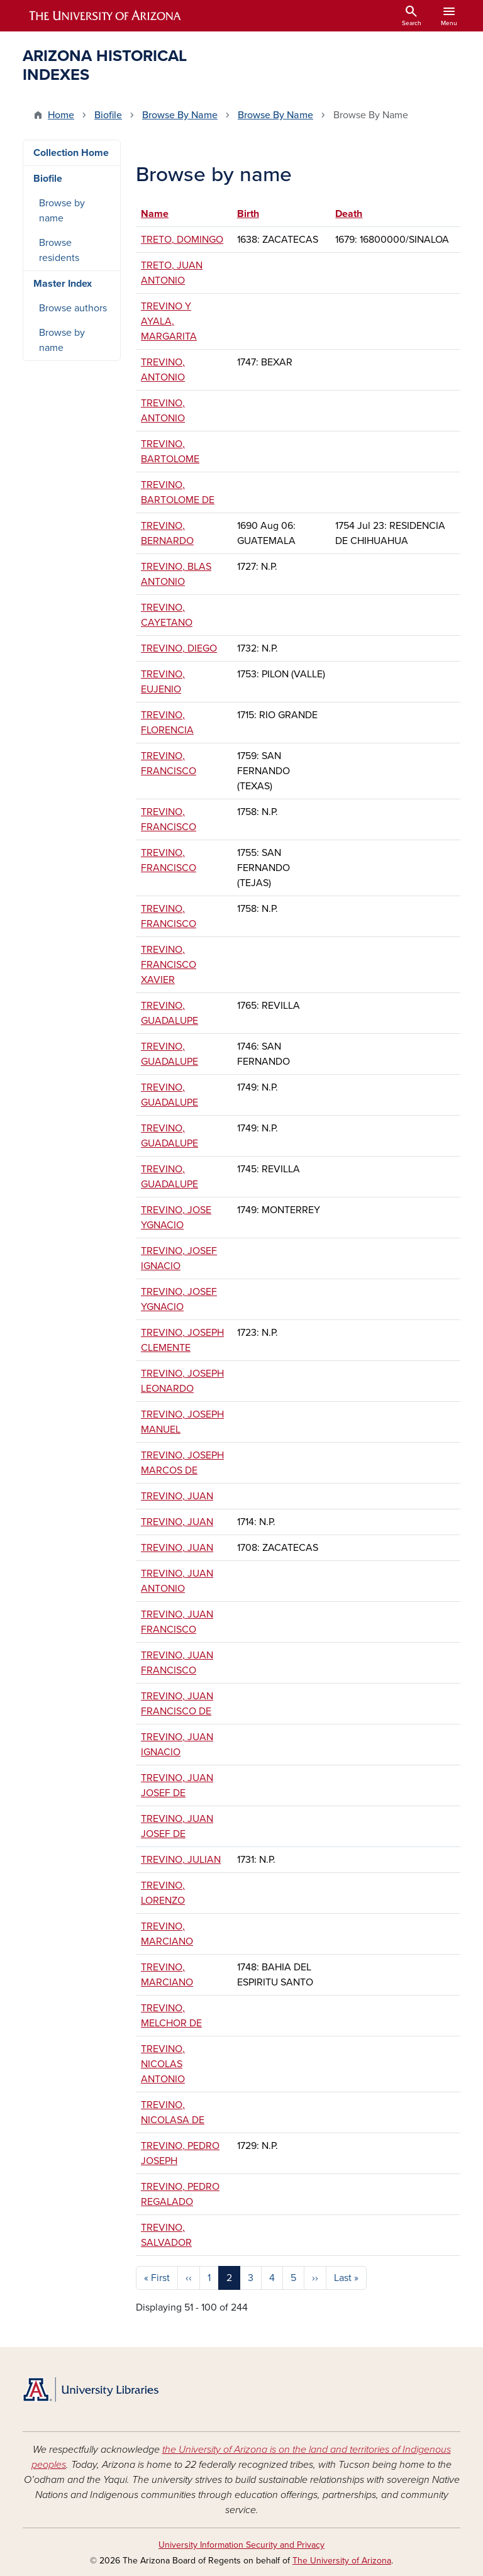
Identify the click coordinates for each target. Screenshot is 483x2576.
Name (160, 214)
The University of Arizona (341, 2560)
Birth (248, 214)
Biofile (108, 115)
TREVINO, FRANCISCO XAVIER (168, 964)
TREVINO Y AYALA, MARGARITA (169, 321)
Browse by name (62, 211)
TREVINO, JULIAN (181, 1859)
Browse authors (73, 308)
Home (61, 115)
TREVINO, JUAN (177, 1496)
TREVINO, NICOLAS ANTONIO (163, 2064)
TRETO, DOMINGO (182, 239)
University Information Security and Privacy (241, 2545)
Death (348, 214)
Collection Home (71, 153)
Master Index (62, 283)
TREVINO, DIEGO (179, 648)
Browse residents (59, 250)
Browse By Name (180, 115)
